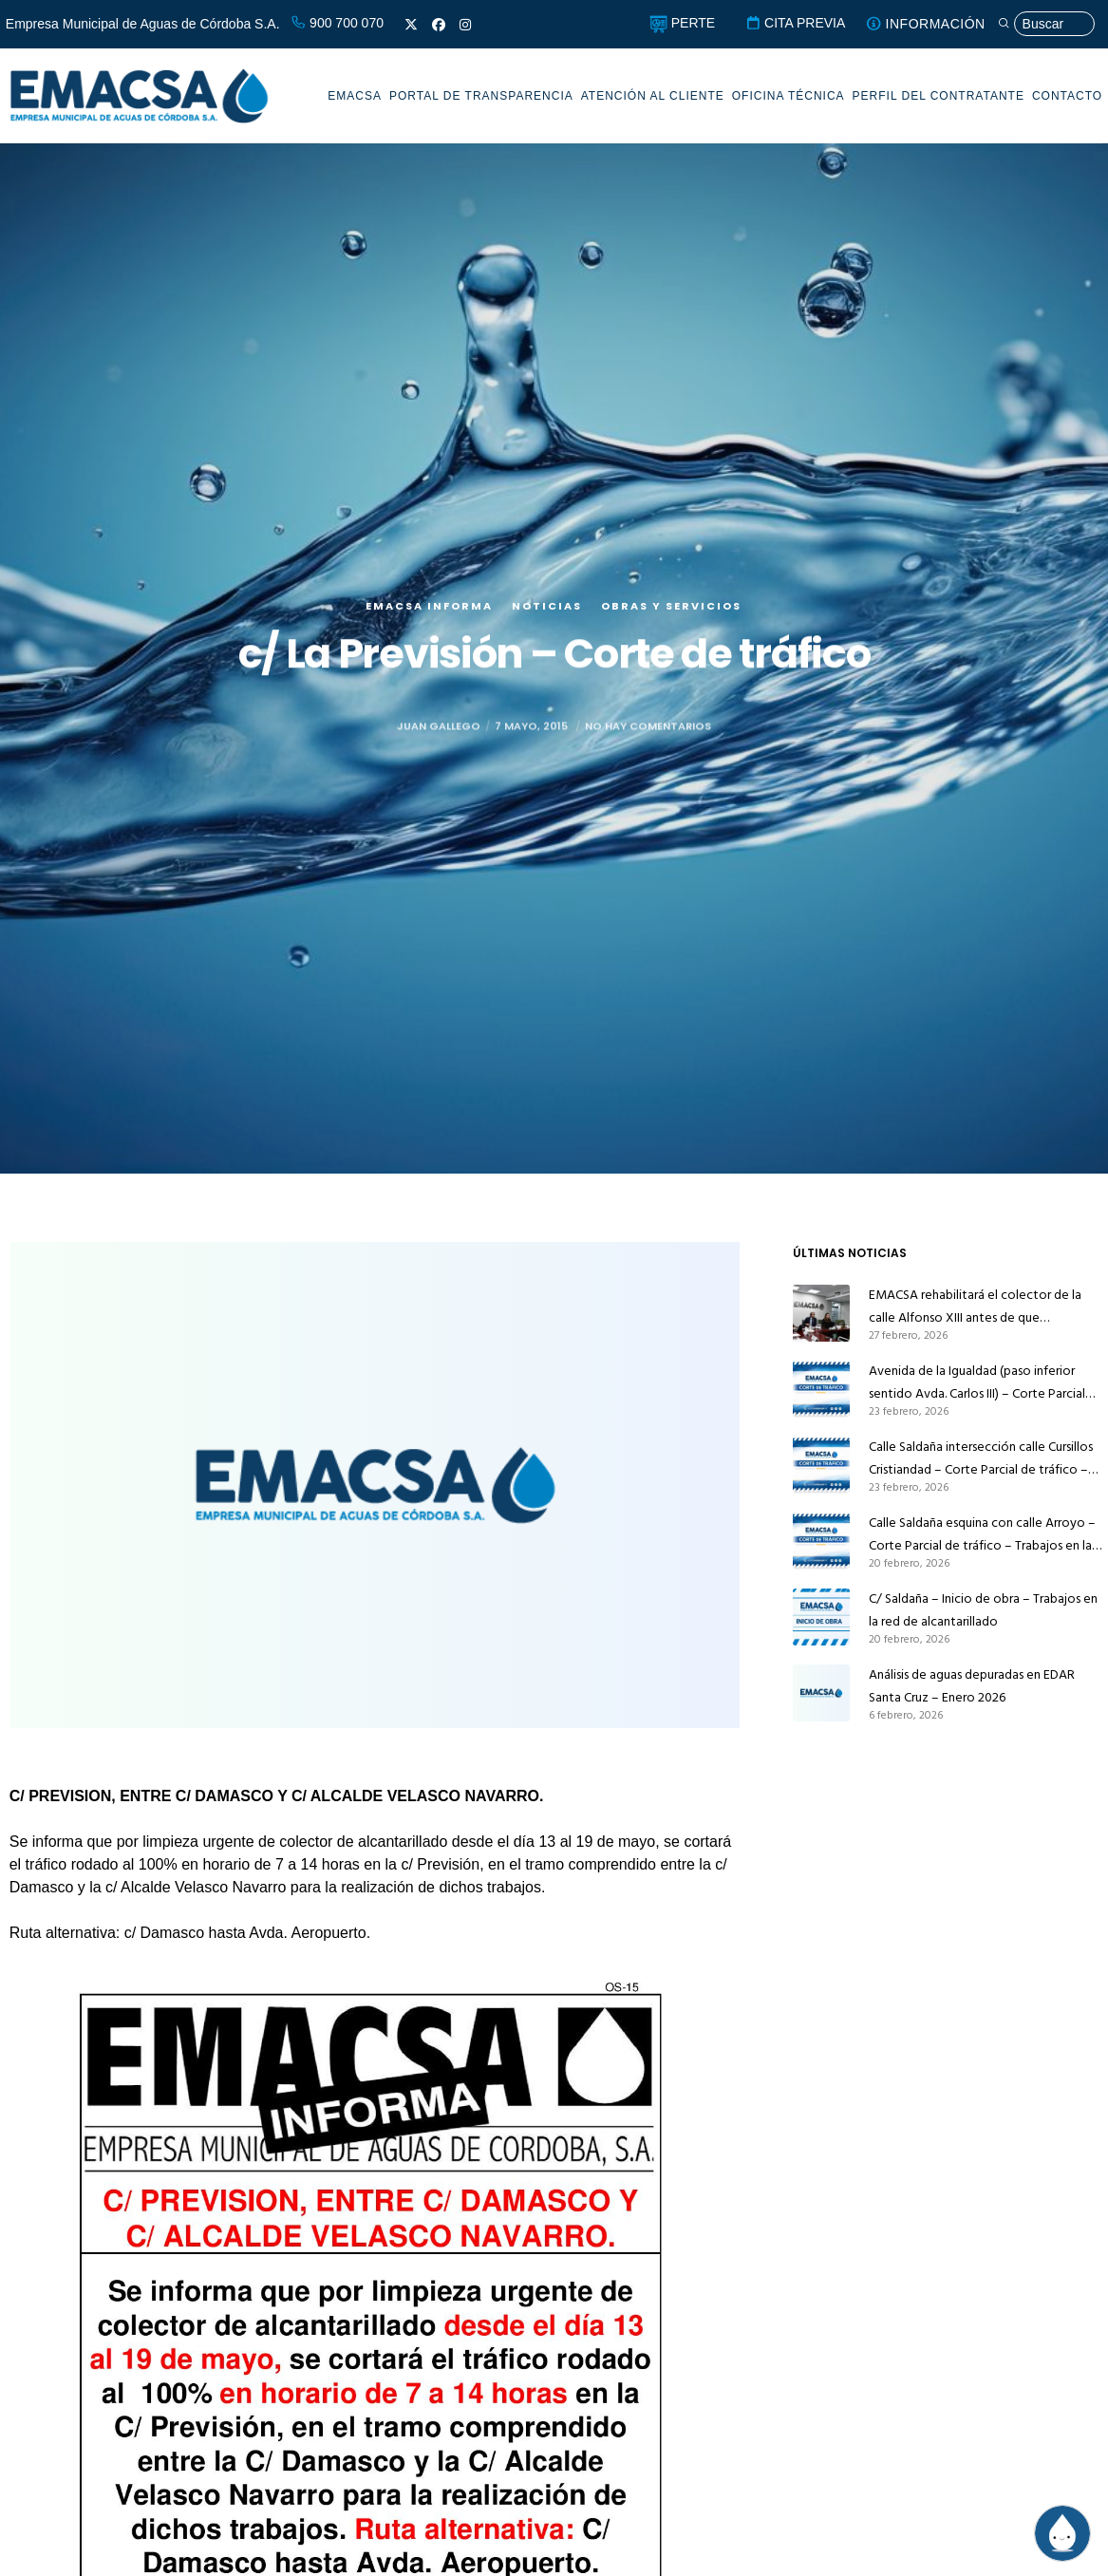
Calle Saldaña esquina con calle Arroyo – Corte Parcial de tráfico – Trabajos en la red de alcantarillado (982, 1534)
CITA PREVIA (795, 22)
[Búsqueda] (1046, 24)
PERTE (682, 22)
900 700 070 (337, 22)
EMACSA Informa (429, 639)
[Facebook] (438, 24)
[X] (411, 24)
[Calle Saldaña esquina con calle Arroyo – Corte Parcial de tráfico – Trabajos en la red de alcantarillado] (821, 1541)
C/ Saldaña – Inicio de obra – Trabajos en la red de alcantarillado (983, 1610)
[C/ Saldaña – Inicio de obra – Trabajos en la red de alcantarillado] (821, 1617)
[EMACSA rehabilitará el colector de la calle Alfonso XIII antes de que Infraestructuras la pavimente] (821, 1313)
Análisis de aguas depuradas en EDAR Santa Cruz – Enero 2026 (972, 1686)
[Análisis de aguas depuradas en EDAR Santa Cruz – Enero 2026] (821, 1693)
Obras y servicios (671, 639)
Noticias (547, 639)
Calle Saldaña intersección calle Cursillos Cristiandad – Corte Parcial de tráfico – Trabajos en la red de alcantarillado (981, 1458)
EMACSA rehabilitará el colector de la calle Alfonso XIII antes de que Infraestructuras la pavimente (975, 1306)
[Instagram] (465, 24)
